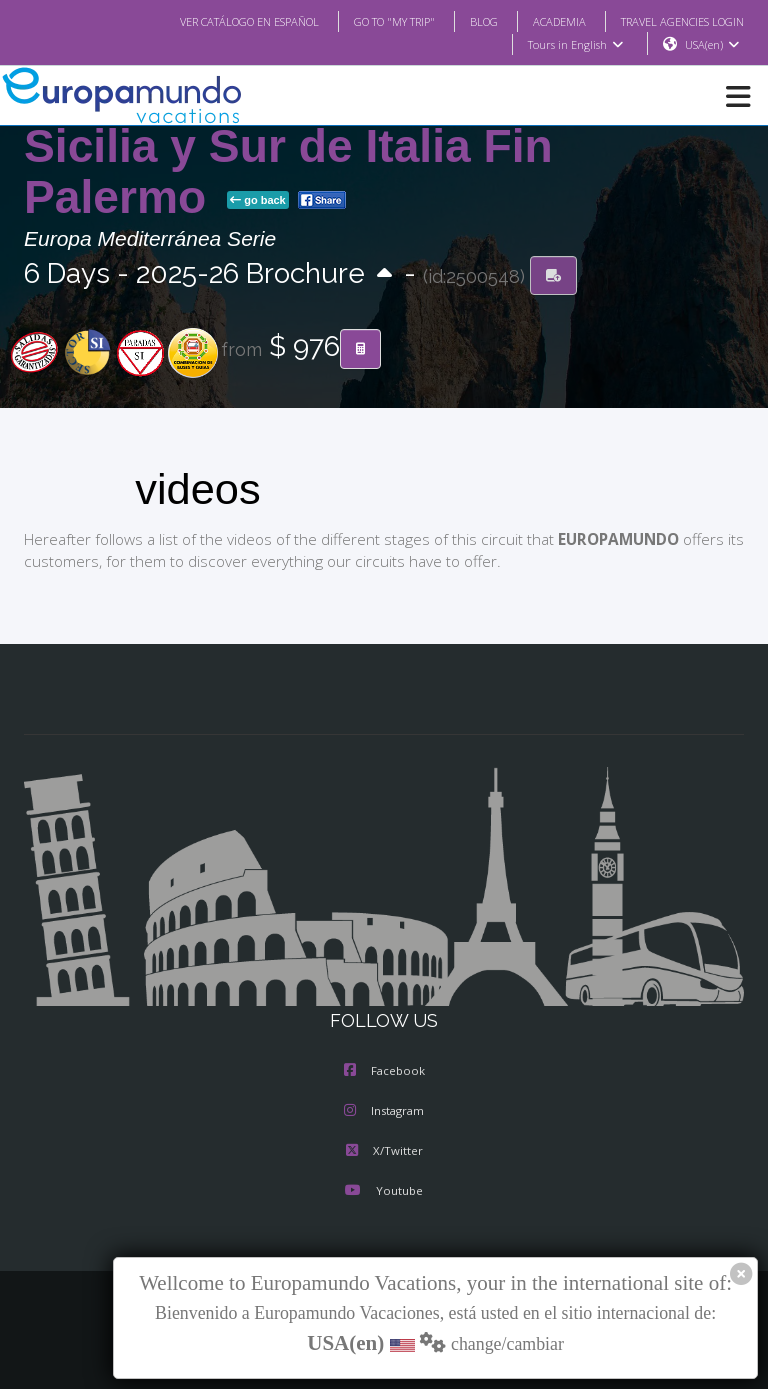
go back (258, 201)
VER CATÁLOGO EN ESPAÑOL (209, 21)
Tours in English (574, 45)
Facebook (384, 1072)
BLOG (463, 21)
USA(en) (712, 45)
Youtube (384, 1192)
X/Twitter (383, 1152)
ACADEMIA (541, 21)
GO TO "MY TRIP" (368, 21)
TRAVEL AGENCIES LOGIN (675, 21)
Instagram (384, 1112)
